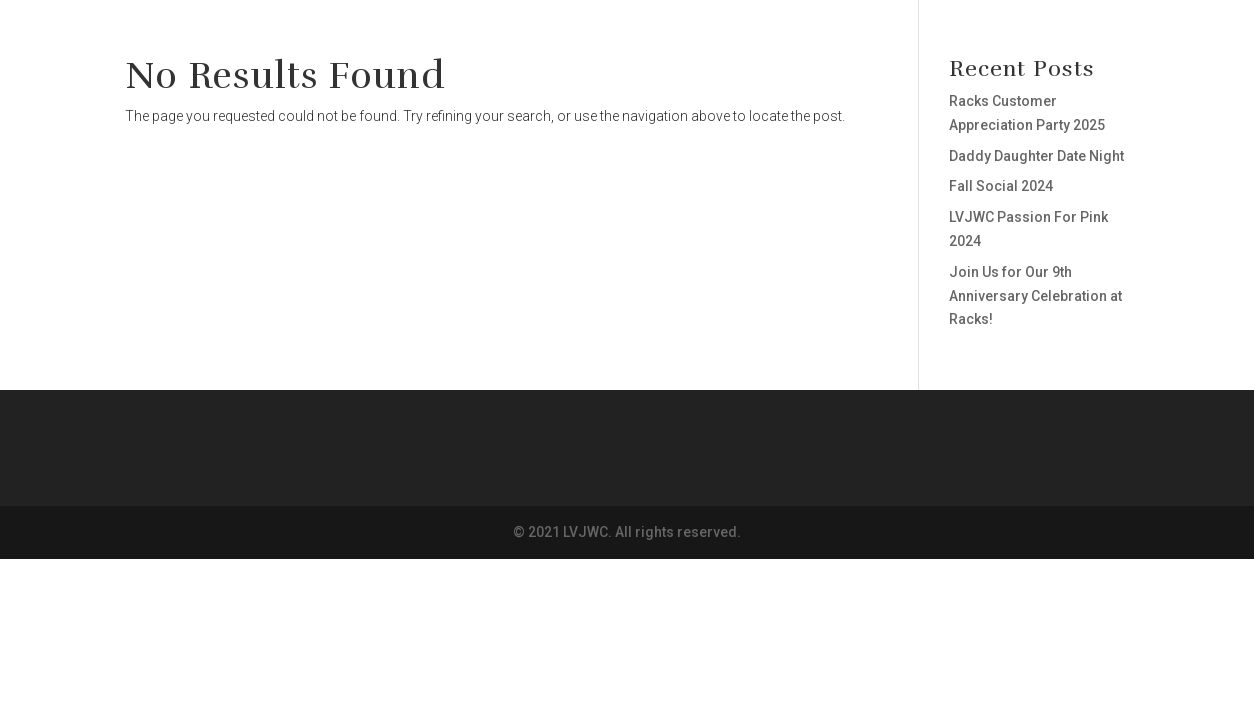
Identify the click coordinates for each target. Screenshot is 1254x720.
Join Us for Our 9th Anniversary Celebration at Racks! (1035, 296)
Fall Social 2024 (1001, 186)
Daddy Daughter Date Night (1036, 156)
